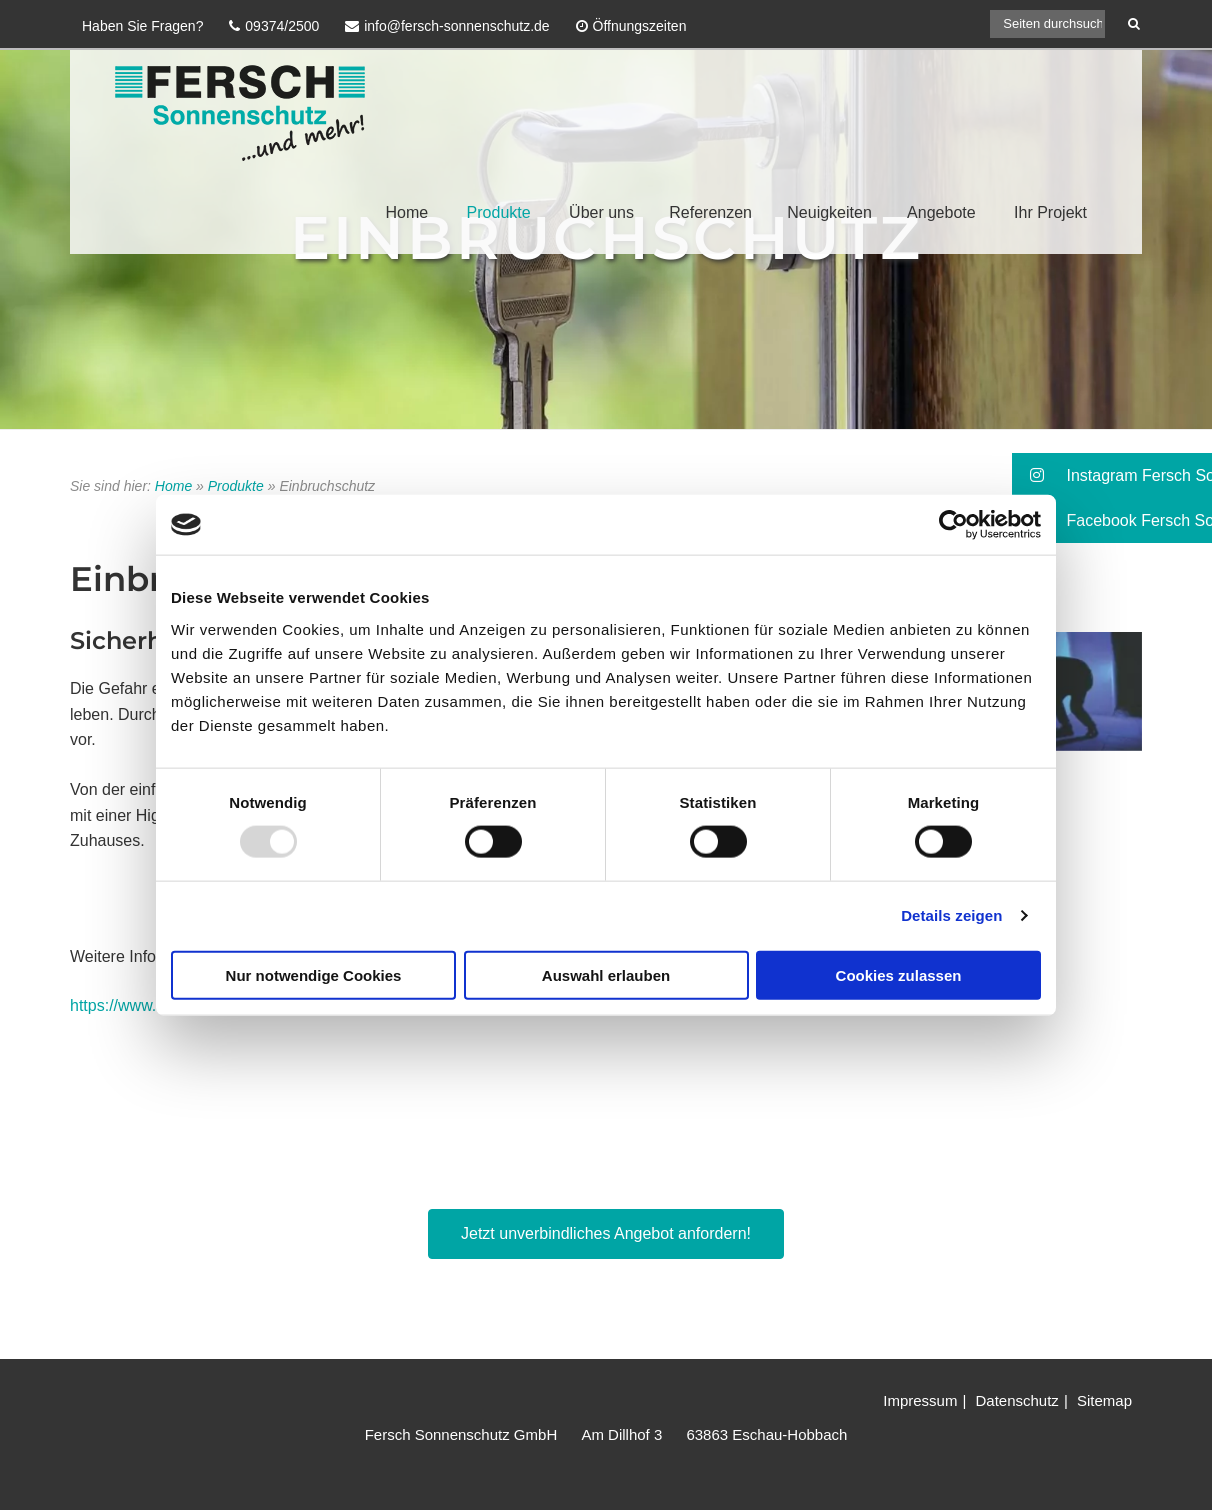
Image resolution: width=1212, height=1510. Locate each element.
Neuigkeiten (829, 212)
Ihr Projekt (1050, 212)
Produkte (499, 212)
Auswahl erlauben (606, 974)
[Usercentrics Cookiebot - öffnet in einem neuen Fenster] (953, 525)
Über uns (601, 212)
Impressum (920, 1400)
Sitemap (1104, 1400)
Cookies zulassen (899, 974)
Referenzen (710, 212)
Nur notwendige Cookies (314, 974)
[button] (1112, 475)
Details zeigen (951, 915)
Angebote (941, 212)
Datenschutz (1016, 1400)
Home (406, 212)
